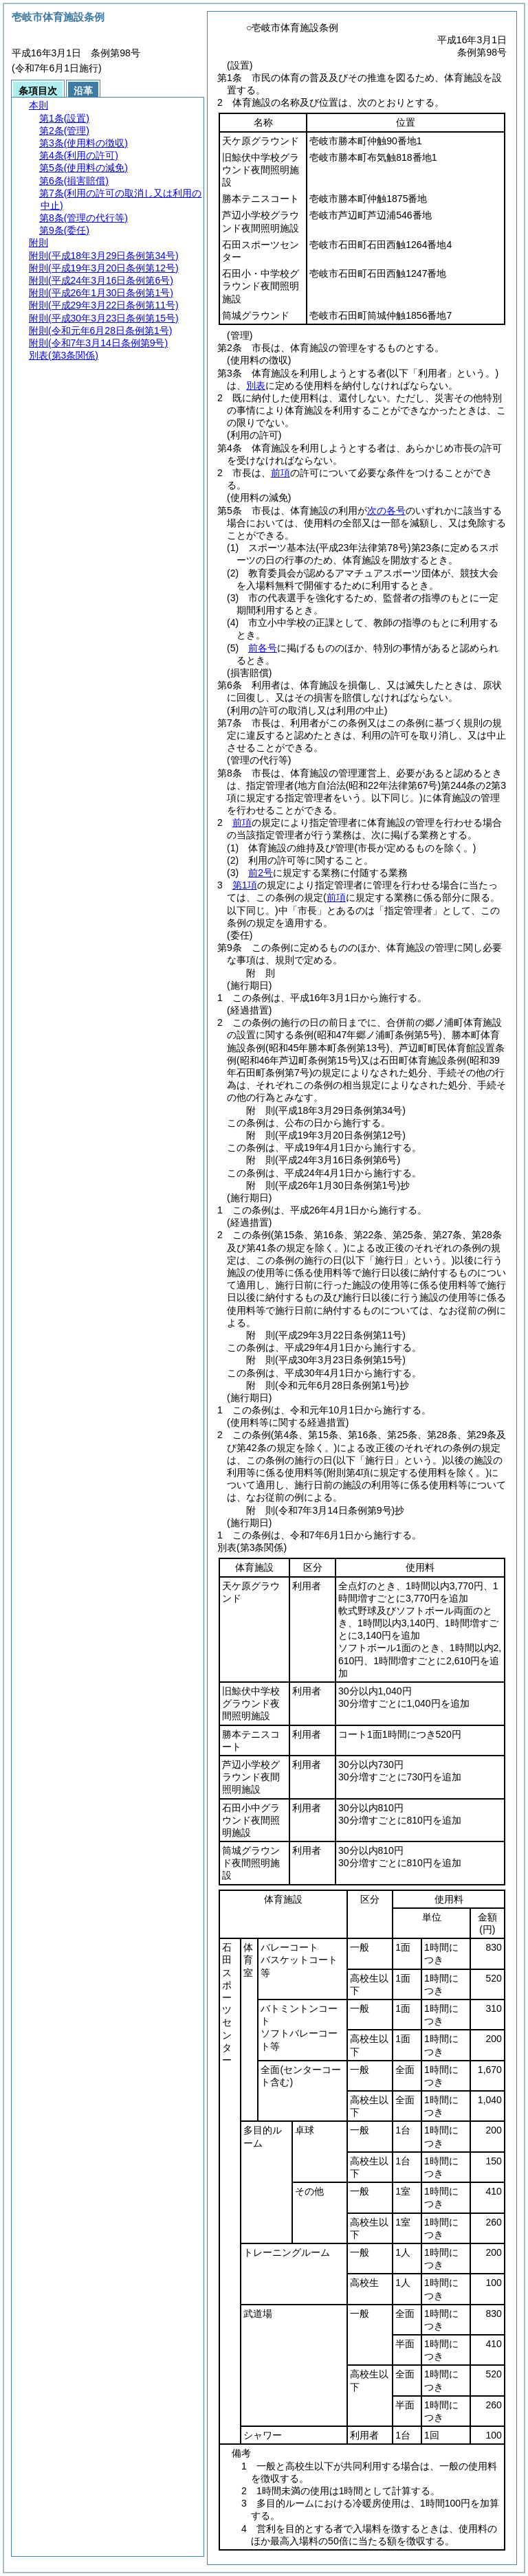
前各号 (262, 647)
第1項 (244, 885)
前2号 (260, 872)
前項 (280, 472)
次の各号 (386, 510)
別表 (255, 385)
